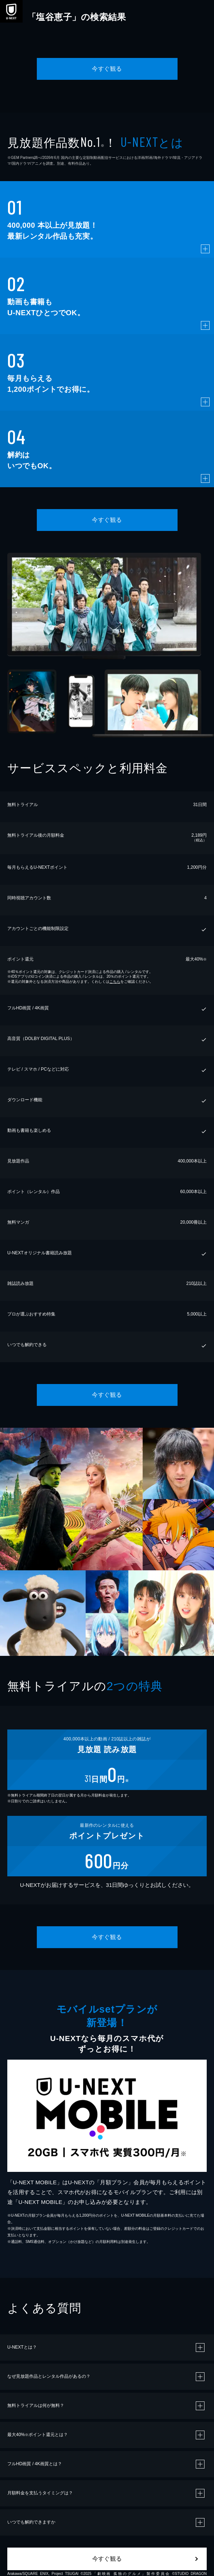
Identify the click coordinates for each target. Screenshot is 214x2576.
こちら (114, 982)
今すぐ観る (107, 69)
